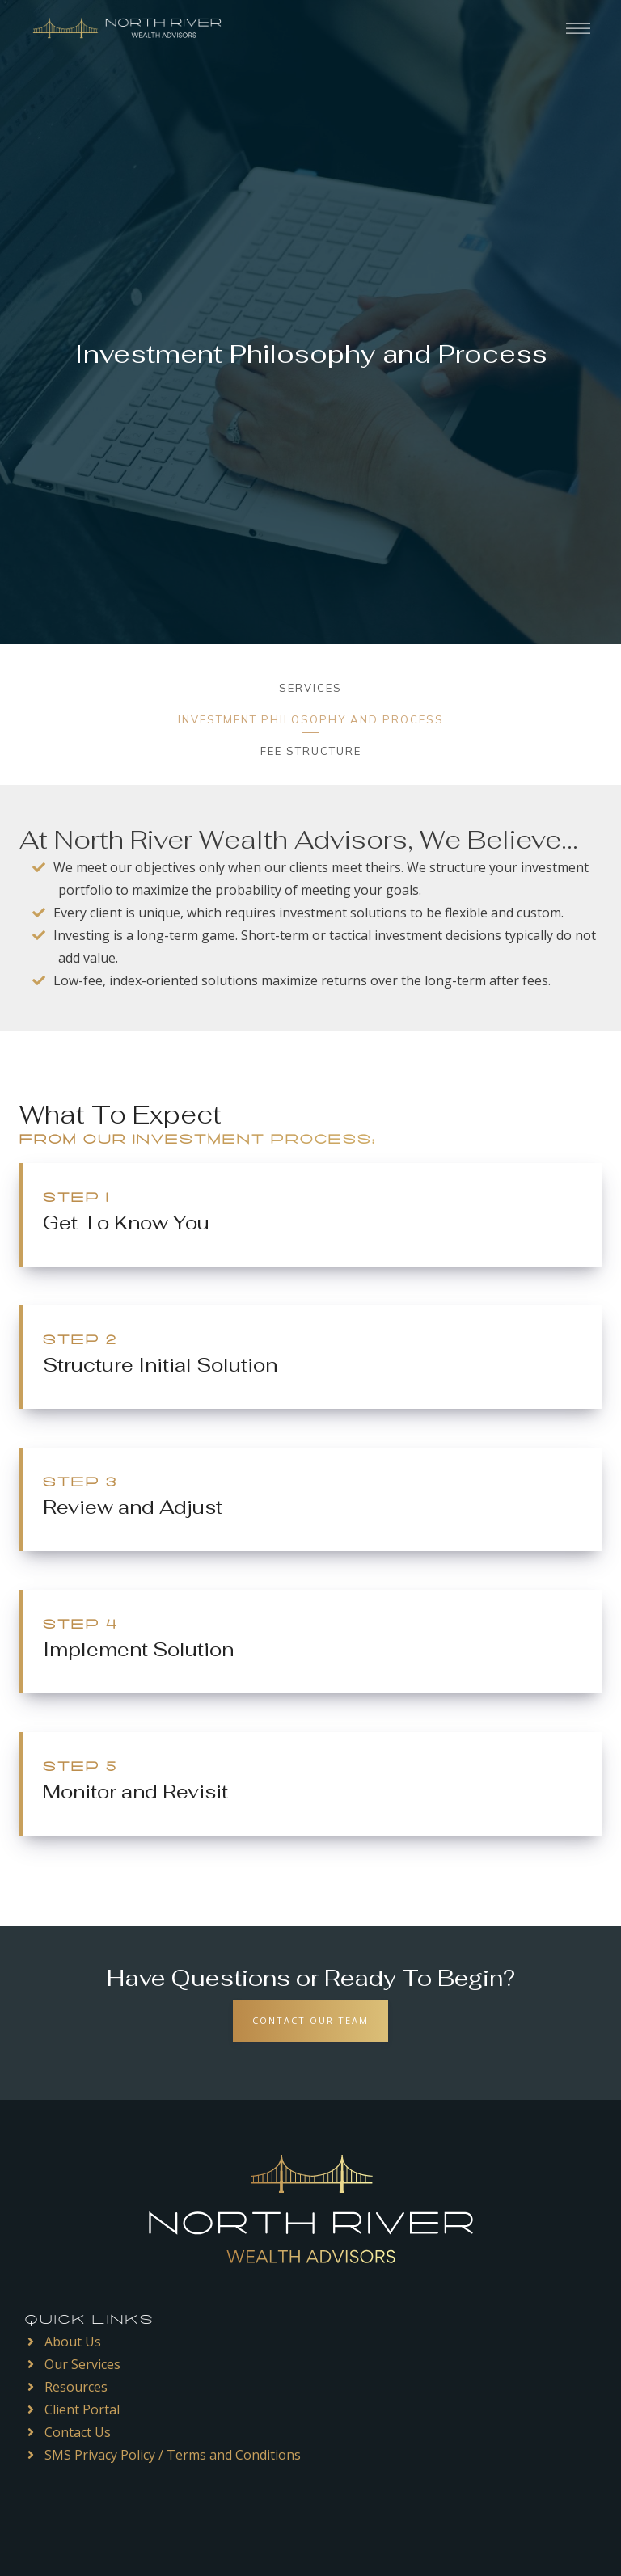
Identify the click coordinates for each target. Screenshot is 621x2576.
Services (310, 687)
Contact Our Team (310, 2020)
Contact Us (77, 2432)
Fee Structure (310, 750)
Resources (76, 2387)
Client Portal (82, 2409)
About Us (72, 2341)
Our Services (82, 2364)
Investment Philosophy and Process (311, 719)
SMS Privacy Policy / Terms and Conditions (172, 2455)
